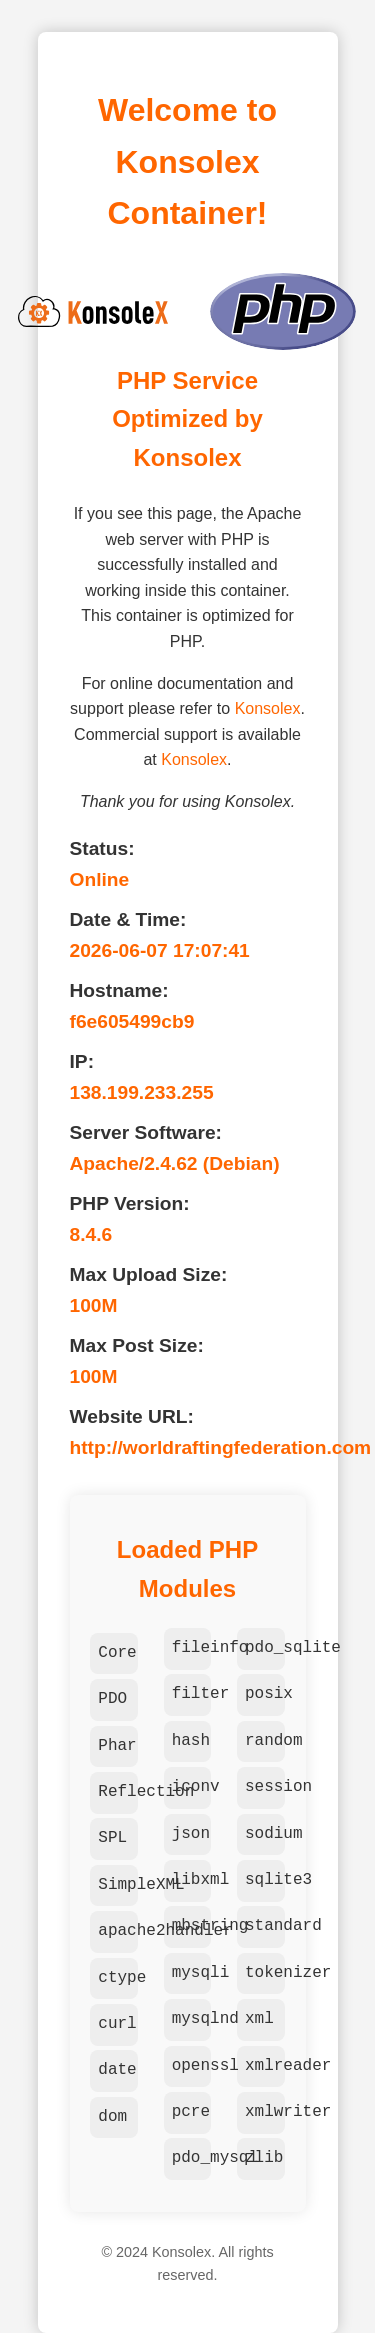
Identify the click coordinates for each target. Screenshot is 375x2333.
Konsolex (268, 708)
